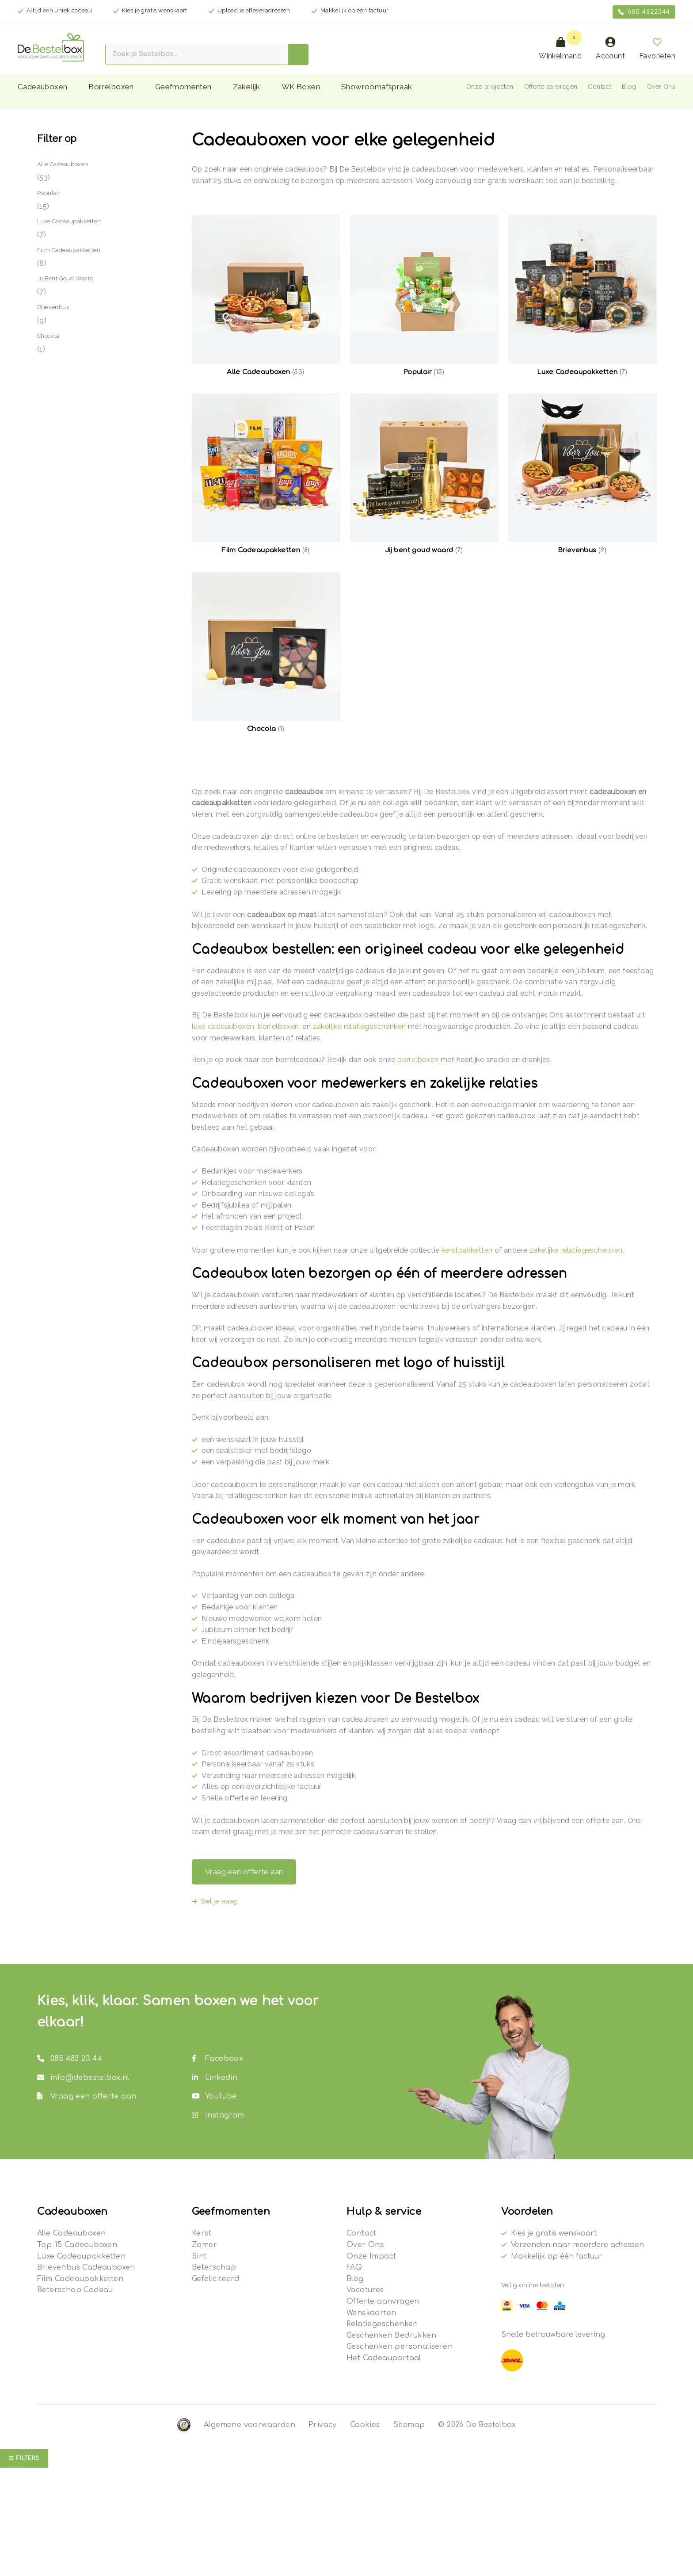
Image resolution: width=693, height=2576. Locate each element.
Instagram (218, 2115)
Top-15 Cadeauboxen (77, 2245)
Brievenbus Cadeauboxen (86, 2267)
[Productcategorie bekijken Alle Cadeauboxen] (265, 296)
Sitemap (409, 2425)
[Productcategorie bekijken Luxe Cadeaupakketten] (582, 296)
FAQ (354, 2267)
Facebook (218, 2059)
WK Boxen (301, 86)
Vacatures (365, 2290)
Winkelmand (560, 48)
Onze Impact (371, 2256)
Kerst (201, 2233)
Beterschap (214, 2267)
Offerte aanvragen (551, 86)
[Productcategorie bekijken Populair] (424, 296)
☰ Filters (24, 2458)
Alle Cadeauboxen (62, 164)
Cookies (365, 2425)
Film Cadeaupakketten (68, 250)
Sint (199, 2256)
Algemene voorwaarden (249, 2425)
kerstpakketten (467, 1250)
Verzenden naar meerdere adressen (577, 2245)
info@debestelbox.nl (83, 2078)
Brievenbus (53, 307)
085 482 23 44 (70, 2059)
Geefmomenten (183, 86)
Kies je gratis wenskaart (554, 2233)
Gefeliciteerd (215, 2279)
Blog (629, 86)
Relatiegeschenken (382, 2324)
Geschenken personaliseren (399, 2347)
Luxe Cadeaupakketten (69, 221)
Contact (599, 86)
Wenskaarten (371, 2313)
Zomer (204, 2245)
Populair (49, 193)
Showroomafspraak (376, 86)
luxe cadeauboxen (223, 1026)
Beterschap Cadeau (75, 2290)
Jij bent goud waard (65, 278)
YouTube (214, 2096)
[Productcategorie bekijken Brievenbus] (582, 474)
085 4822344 (644, 12)
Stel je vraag (218, 1901)
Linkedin (214, 2078)
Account (610, 48)
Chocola (48, 336)
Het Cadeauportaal (383, 2358)
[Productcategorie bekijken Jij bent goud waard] (424, 474)
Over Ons (661, 86)
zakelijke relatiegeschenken (359, 1026)
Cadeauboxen (42, 86)
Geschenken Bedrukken (391, 2335)
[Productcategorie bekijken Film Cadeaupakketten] (265, 474)
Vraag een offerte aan (244, 1871)
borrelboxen (278, 1026)
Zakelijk (246, 86)
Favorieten (657, 48)
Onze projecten (490, 86)
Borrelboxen (110, 86)
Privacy (322, 2425)
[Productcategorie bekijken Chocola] (265, 653)
